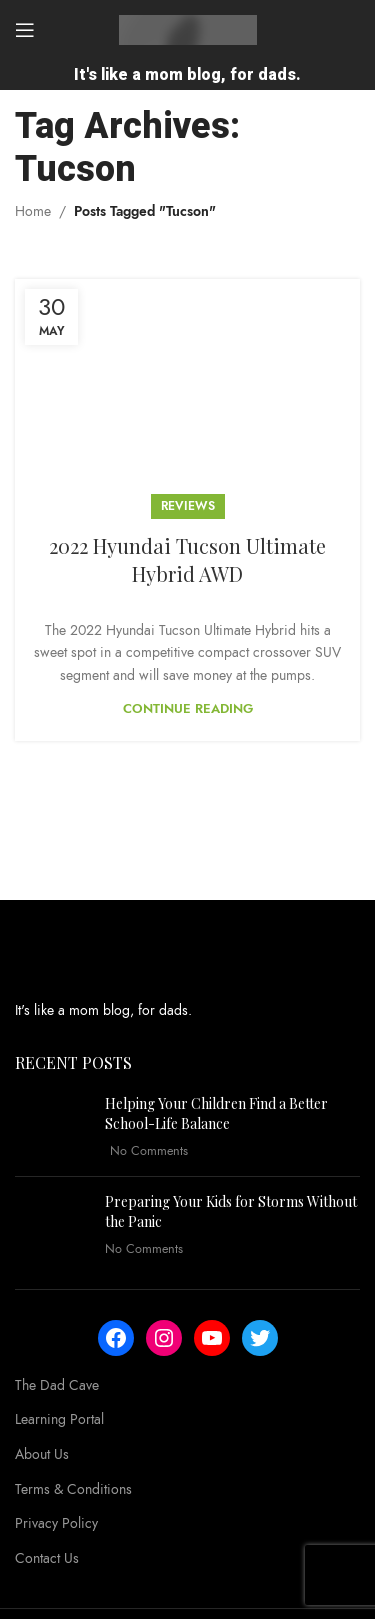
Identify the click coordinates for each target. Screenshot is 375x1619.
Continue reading (188, 709)
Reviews (188, 506)
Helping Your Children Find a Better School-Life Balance (216, 1113)
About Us (42, 1454)
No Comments (149, 1150)
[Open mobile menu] (25, 30)
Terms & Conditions (73, 1489)
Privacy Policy (56, 1523)
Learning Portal (59, 1419)
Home (33, 211)
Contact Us (47, 1558)
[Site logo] (188, 28)
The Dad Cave (57, 1385)
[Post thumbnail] (52, 1127)
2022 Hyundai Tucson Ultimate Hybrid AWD (187, 559)
